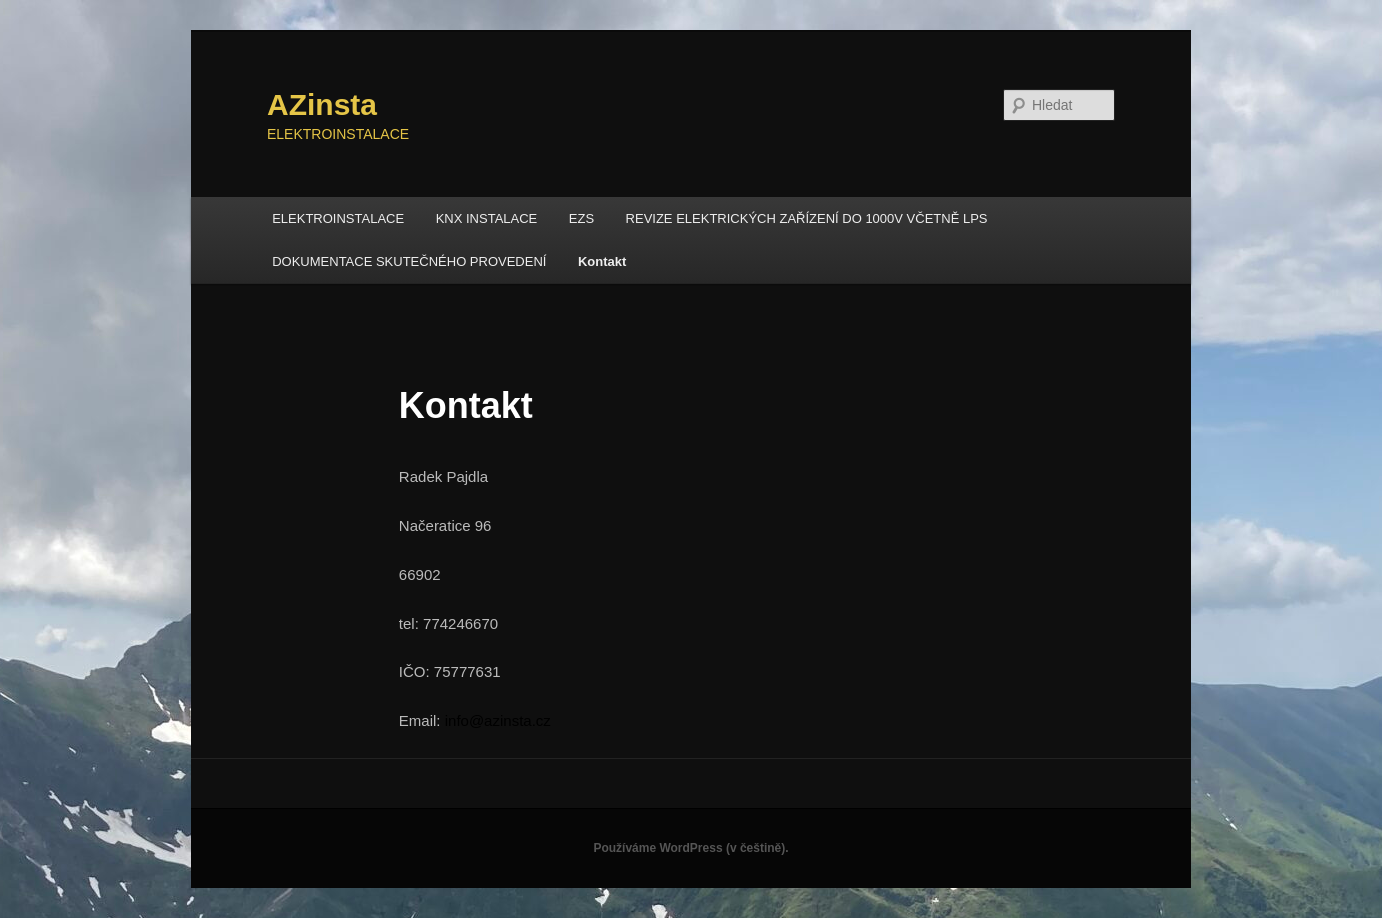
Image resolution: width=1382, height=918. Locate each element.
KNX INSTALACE (487, 218)
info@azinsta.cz (498, 720)
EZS (581, 218)
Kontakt (602, 261)
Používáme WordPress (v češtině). (690, 848)
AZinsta (322, 104)
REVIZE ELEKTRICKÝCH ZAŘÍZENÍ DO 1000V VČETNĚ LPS (807, 218)
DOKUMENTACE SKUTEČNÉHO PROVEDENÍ (409, 261)
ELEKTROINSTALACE (338, 218)
